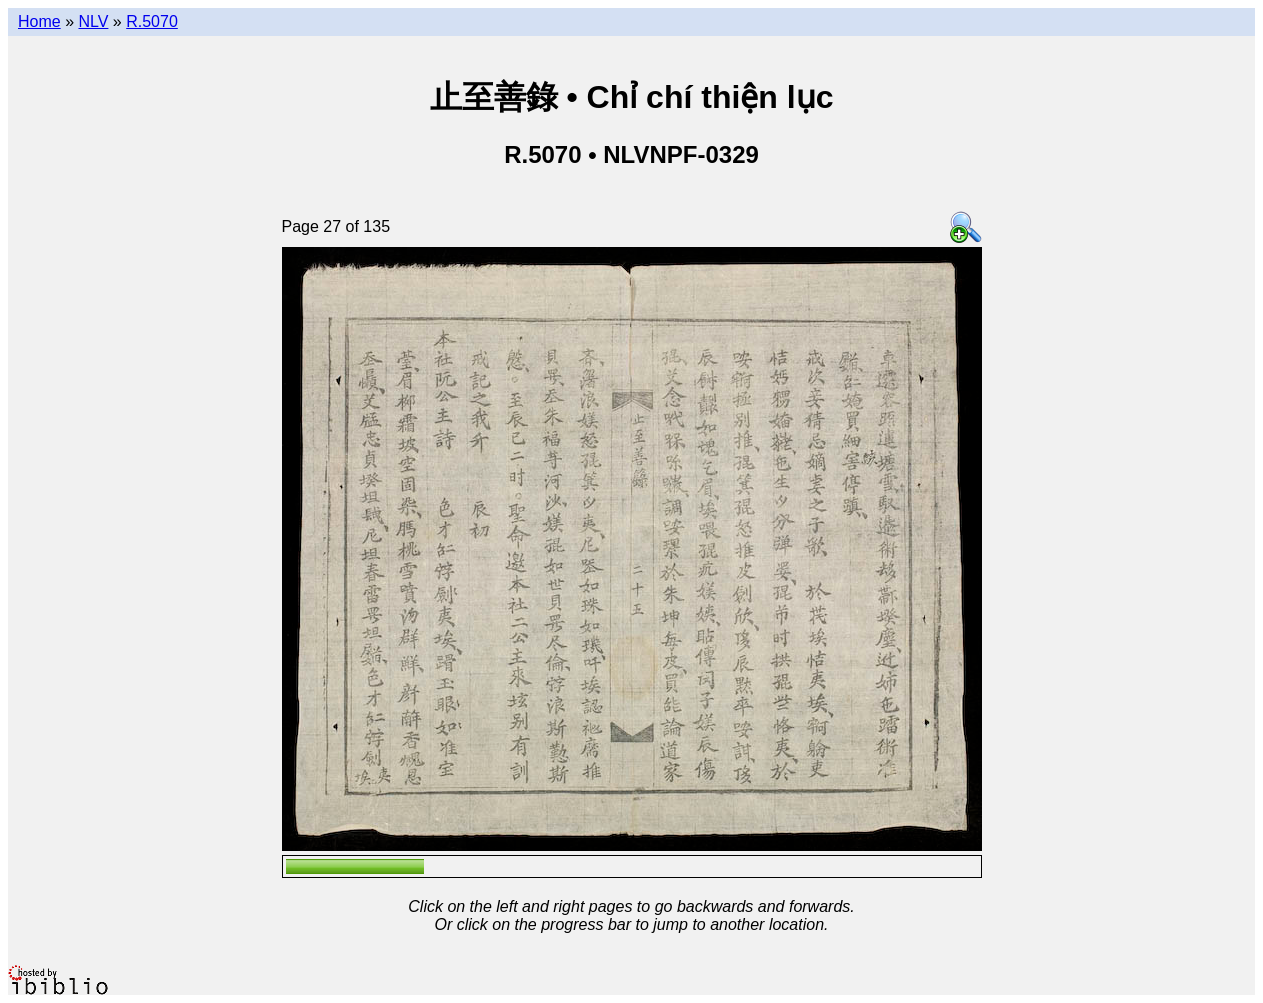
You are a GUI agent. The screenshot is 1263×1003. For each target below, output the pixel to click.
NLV (93, 21)
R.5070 (152, 21)
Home (39, 21)
